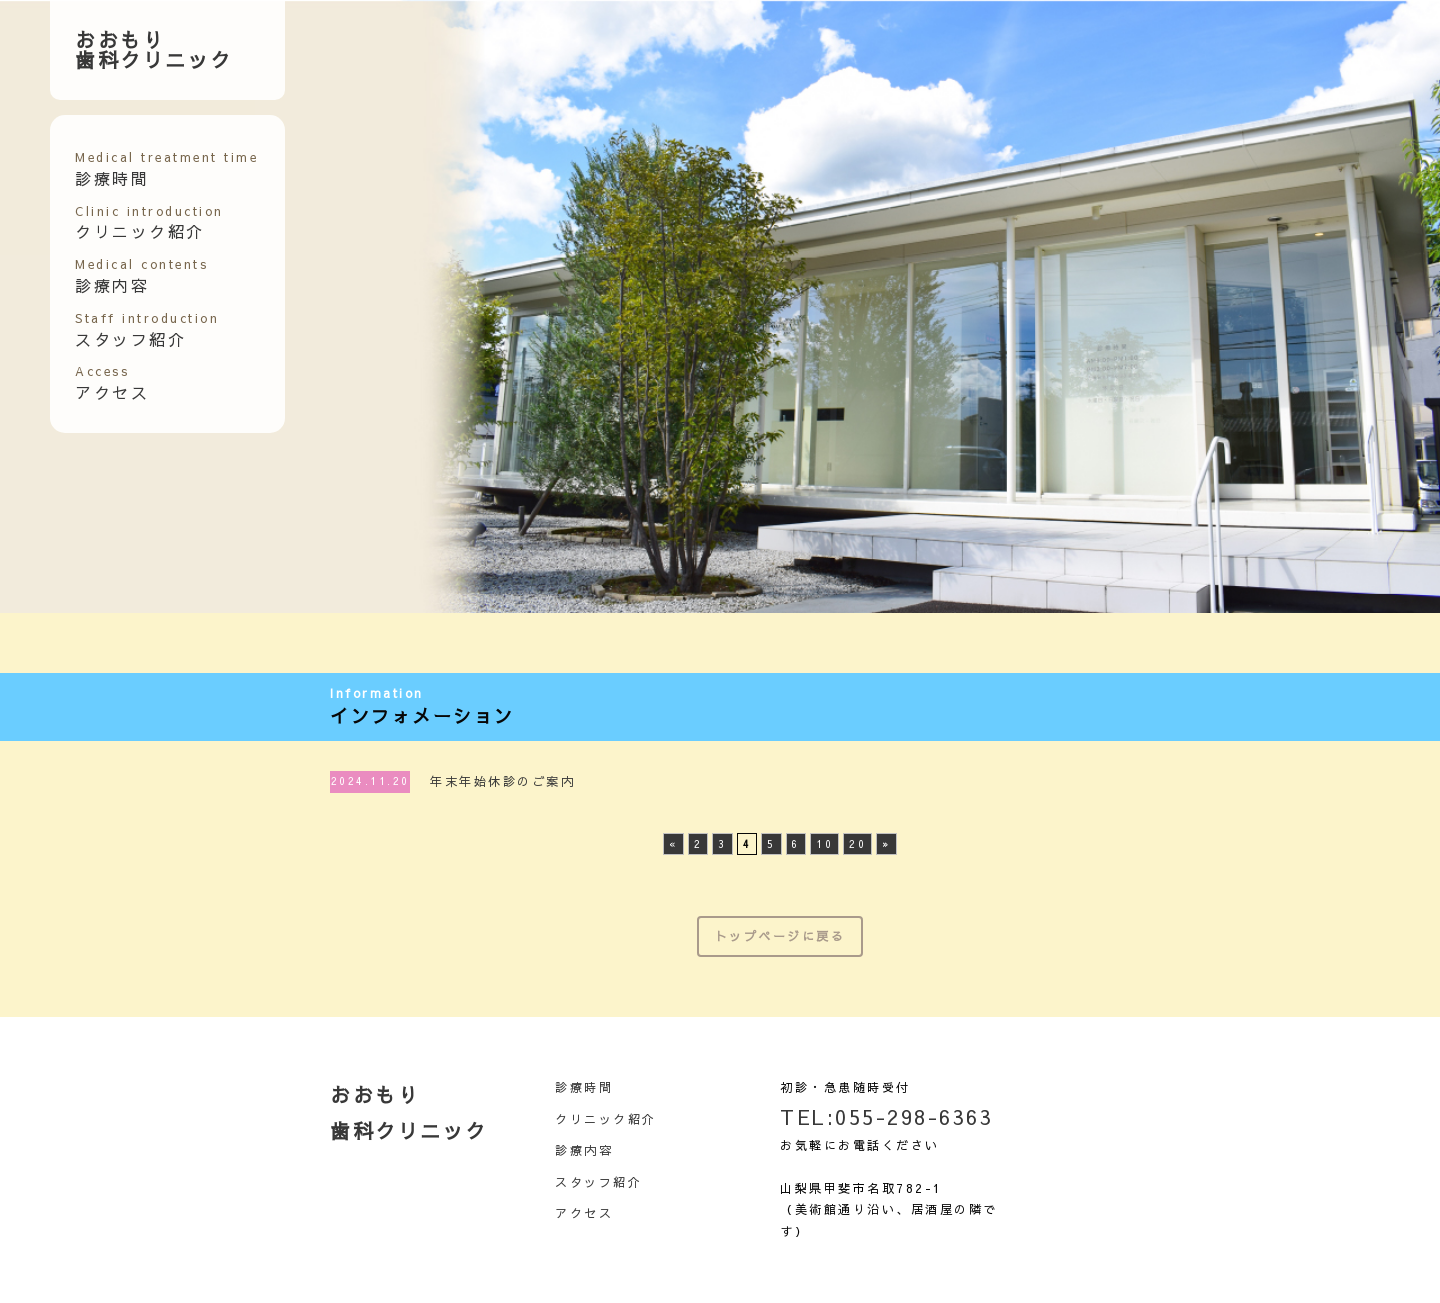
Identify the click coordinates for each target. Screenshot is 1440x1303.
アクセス (112, 383)
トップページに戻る (780, 936)
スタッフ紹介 (147, 330)
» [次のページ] (886, 844)
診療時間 (584, 1087)
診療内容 (141, 276)
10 (824, 844)
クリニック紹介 (149, 223)
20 (857, 844)
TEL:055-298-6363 (886, 1116)
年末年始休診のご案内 (502, 781)
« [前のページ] (673, 844)
